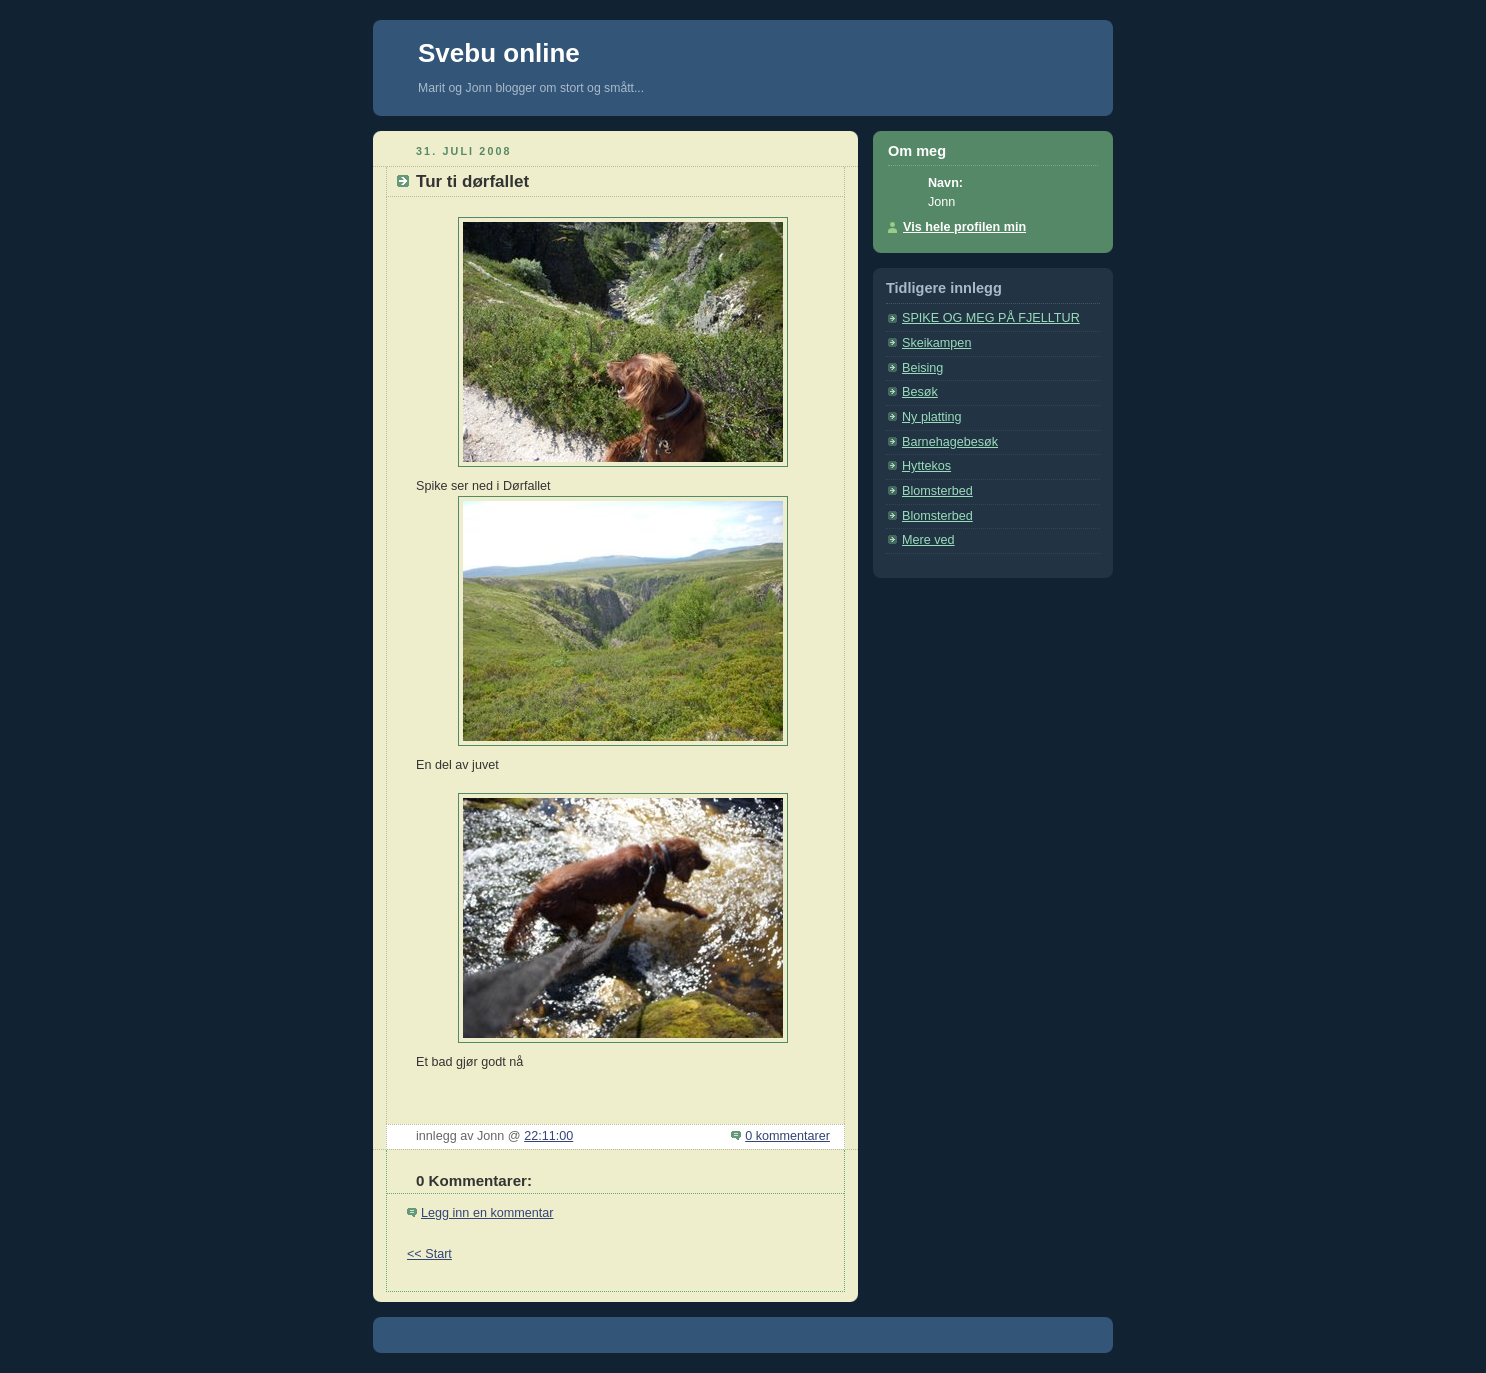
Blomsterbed (937, 491)
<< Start (429, 1254)
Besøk (920, 392)
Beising (922, 368)
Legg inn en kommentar (487, 1213)
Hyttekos (926, 466)
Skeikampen (936, 343)
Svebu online (499, 53)
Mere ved (928, 540)
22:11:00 (548, 1136)
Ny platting (932, 417)
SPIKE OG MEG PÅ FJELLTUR (991, 318)
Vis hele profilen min (964, 227)
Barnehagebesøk (950, 442)
